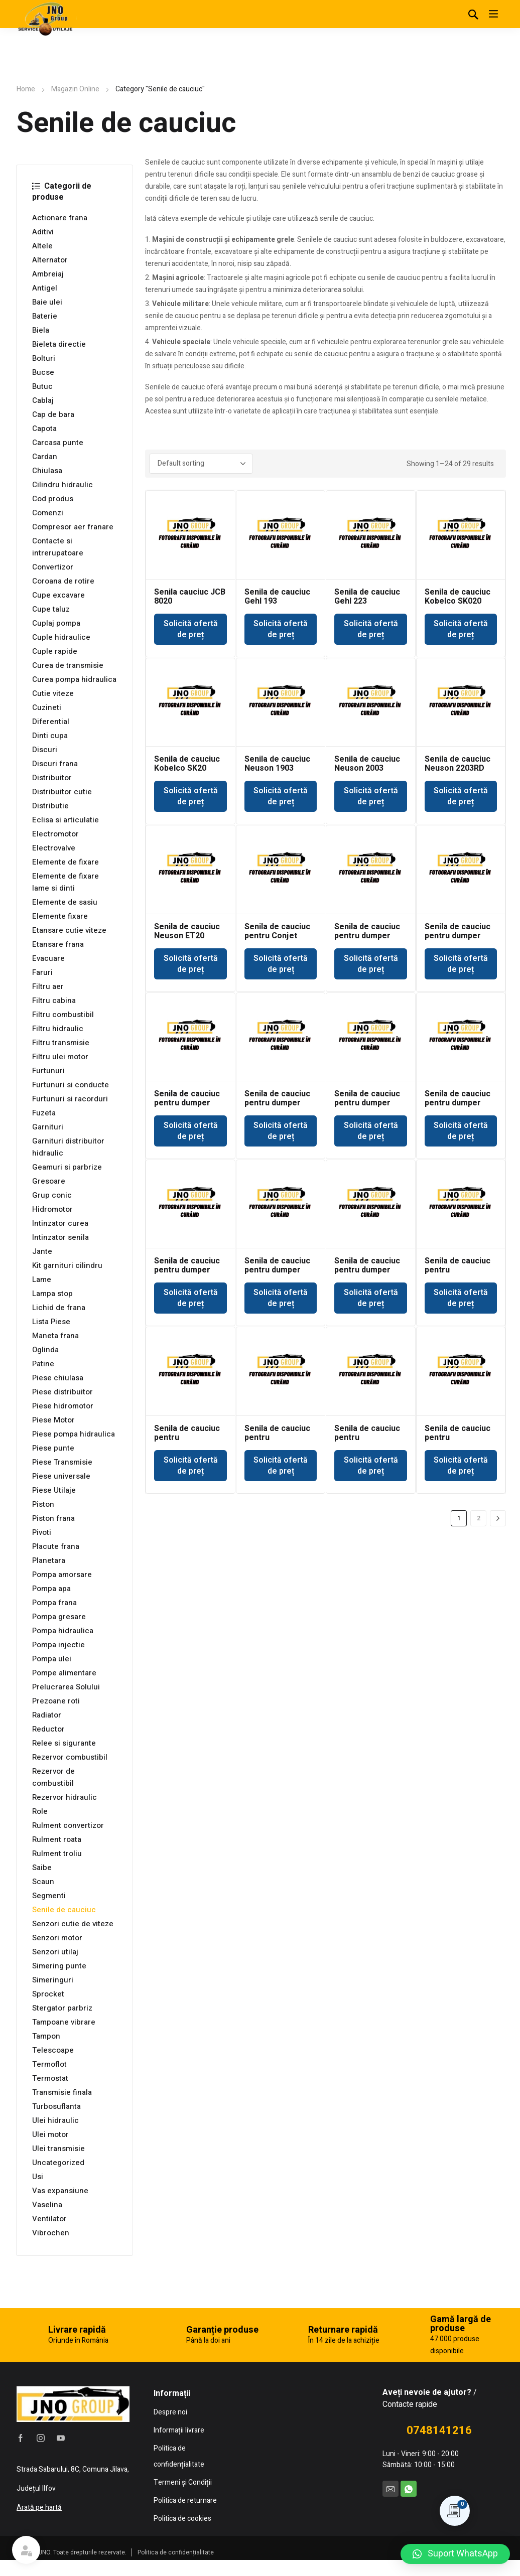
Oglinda (45, 1349)
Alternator (50, 259)
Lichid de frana (58, 1307)
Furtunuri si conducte (70, 1084)
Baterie (44, 316)
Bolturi (43, 358)
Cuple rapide (54, 651)
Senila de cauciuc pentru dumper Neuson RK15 (187, 1270)
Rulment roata (56, 1839)
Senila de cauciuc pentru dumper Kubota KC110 (457, 1103)
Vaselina (47, 2204)
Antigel (44, 288)
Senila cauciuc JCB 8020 (189, 596)
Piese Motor (53, 1419)
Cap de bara (53, 414)
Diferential (50, 721)
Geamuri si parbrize (67, 1167)
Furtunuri (48, 1070)
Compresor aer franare (72, 526)
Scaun (43, 1881)
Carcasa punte (57, 442)
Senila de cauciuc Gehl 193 (277, 596)
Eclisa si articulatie (65, 819)
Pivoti (41, 1532)
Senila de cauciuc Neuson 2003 (367, 763)
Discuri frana (55, 763)
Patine (43, 1363)
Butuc (42, 386)
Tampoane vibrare (63, 2022)
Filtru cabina (54, 1000)
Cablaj (43, 400)
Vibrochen (50, 2232)
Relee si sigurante (64, 1743)
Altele (42, 245)
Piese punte (53, 1448)
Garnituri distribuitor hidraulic (68, 1147)
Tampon (46, 2036)
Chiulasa (47, 470)
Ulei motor (50, 2134)
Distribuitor (52, 777)
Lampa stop (52, 1293)
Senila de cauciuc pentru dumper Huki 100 (367, 936)
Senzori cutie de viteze (72, 1923)
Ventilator (49, 2218)
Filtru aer (48, 986)
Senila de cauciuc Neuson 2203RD (457, 763)
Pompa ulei (51, 1658)
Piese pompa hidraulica (73, 1434)
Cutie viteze (53, 693)
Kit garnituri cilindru (67, 1265)
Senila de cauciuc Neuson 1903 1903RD (277, 768)
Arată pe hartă (39, 2507)
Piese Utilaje (54, 1490)
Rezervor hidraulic (64, 1797)
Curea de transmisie (67, 665)
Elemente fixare (60, 916)
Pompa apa (51, 1588)
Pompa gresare (59, 1616)
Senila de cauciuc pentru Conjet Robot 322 (277, 936)
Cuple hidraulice (61, 637)
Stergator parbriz (62, 2008)
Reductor (48, 1729)
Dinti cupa (50, 735)
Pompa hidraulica (62, 1630)
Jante (42, 1251)
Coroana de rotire (63, 581)
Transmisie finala (62, 2092)
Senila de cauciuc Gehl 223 (367, 596)
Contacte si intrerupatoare (57, 546)
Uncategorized (58, 2162)
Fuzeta (44, 1112)
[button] (455, 2554)
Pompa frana (54, 1602)
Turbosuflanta (56, 2106)
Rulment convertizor (68, 1825)
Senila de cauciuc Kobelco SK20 (187, 763)
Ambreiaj (48, 273)
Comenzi (47, 512)
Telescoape (53, 2050)
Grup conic (52, 1195)
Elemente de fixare (65, 862)
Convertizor (52, 567)
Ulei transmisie (58, 2148)
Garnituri (47, 1126)
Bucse (43, 372)
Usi (37, 2176)
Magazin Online (75, 89)
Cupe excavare (58, 595)
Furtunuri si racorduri (70, 1098)
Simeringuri (52, 1979)
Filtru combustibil (63, 1014)
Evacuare (48, 958)
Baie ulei (47, 302)
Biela (40, 330)
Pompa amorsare (62, 1574)
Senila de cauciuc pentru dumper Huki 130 (457, 936)
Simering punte (59, 1965)
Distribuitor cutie (62, 791)
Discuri (44, 749)
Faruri (42, 972)
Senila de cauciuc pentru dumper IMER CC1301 (367, 1103)
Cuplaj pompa (56, 623)
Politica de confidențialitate (176, 2552)
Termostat (50, 2078)
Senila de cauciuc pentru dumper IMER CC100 (187, 1103)
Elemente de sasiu (64, 902)
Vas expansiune (60, 2190)
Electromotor (55, 833)
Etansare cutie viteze (69, 930)
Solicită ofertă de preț (191, 629)
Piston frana (53, 1518)
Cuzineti (46, 707)
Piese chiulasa (57, 1377)
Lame (41, 1279)
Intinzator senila (60, 1237)
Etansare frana (58, 944)
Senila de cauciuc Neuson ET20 (187, 931)
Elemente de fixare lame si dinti (65, 882)
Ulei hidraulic (55, 2120)
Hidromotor (52, 1209)
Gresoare (48, 1181)
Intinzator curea (60, 1223)
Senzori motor (57, 1937)
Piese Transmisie (62, 1462)
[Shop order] (201, 464)
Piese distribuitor (62, 1391)
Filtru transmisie (60, 1042)
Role (40, 1811)
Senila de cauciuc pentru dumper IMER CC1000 (277, 1103)
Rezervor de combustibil (53, 1777)
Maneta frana (55, 1335)
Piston (43, 1504)
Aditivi (43, 231)
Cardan (44, 456)
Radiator (46, 1715)
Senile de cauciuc (64, 1909)
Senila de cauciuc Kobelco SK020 (457, 596)
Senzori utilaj (55, 1951)
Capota (44, 428)
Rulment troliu (57, 1853)
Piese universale (61, 1476)
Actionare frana (59, 217)
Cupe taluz (51, 609)
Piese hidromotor (62, 1405)
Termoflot (49, 2064)
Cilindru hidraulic (62, 484)
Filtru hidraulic (57, 1028)
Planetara (48, 1560)
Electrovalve (53, 847)
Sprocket (48, 1993)
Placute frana (55, 1546)
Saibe (42, 1867)
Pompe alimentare (64, 1672)
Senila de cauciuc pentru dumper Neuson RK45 (277, 1270)
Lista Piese (51, 1321)
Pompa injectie (58, 1644)
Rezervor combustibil (69, 1757)
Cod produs (52, 498)
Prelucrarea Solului (66, 1686)
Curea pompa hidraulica (74, 679)
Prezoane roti (56, 1700)
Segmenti (49, 1895)
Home (26, 89)
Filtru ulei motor (60, 1056)
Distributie (50, 805)
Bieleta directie (59, 344)
